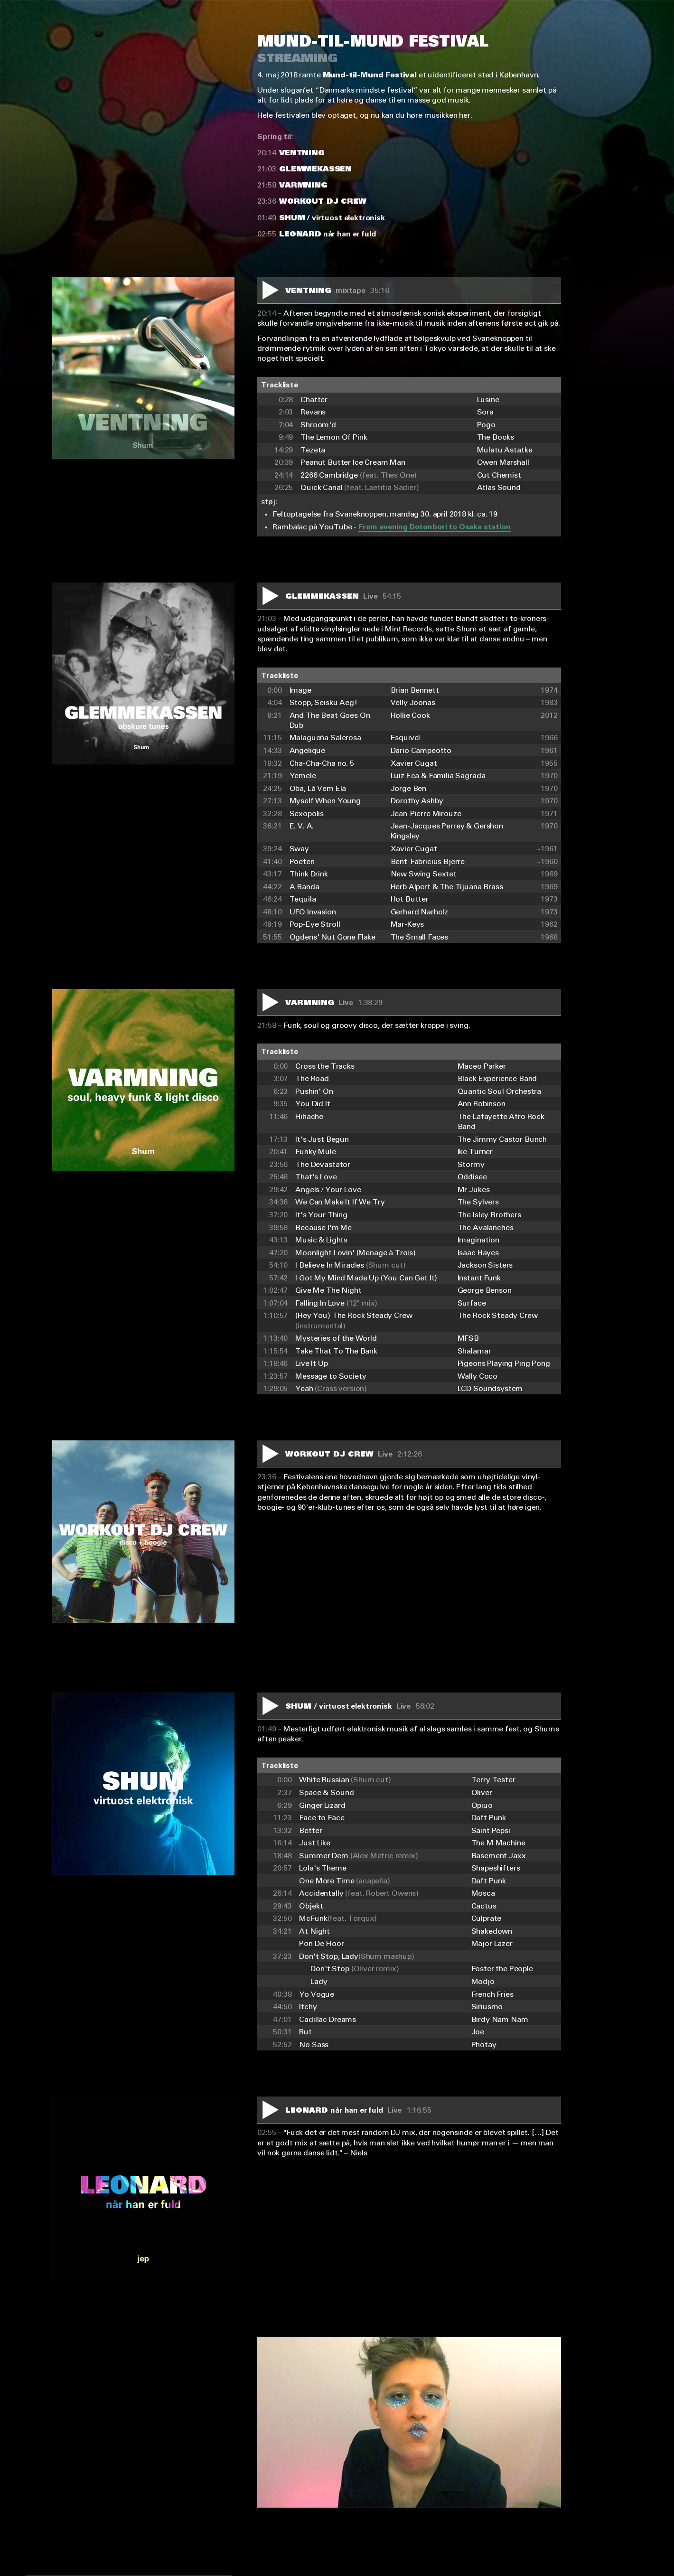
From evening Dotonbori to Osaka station (434, 527)
